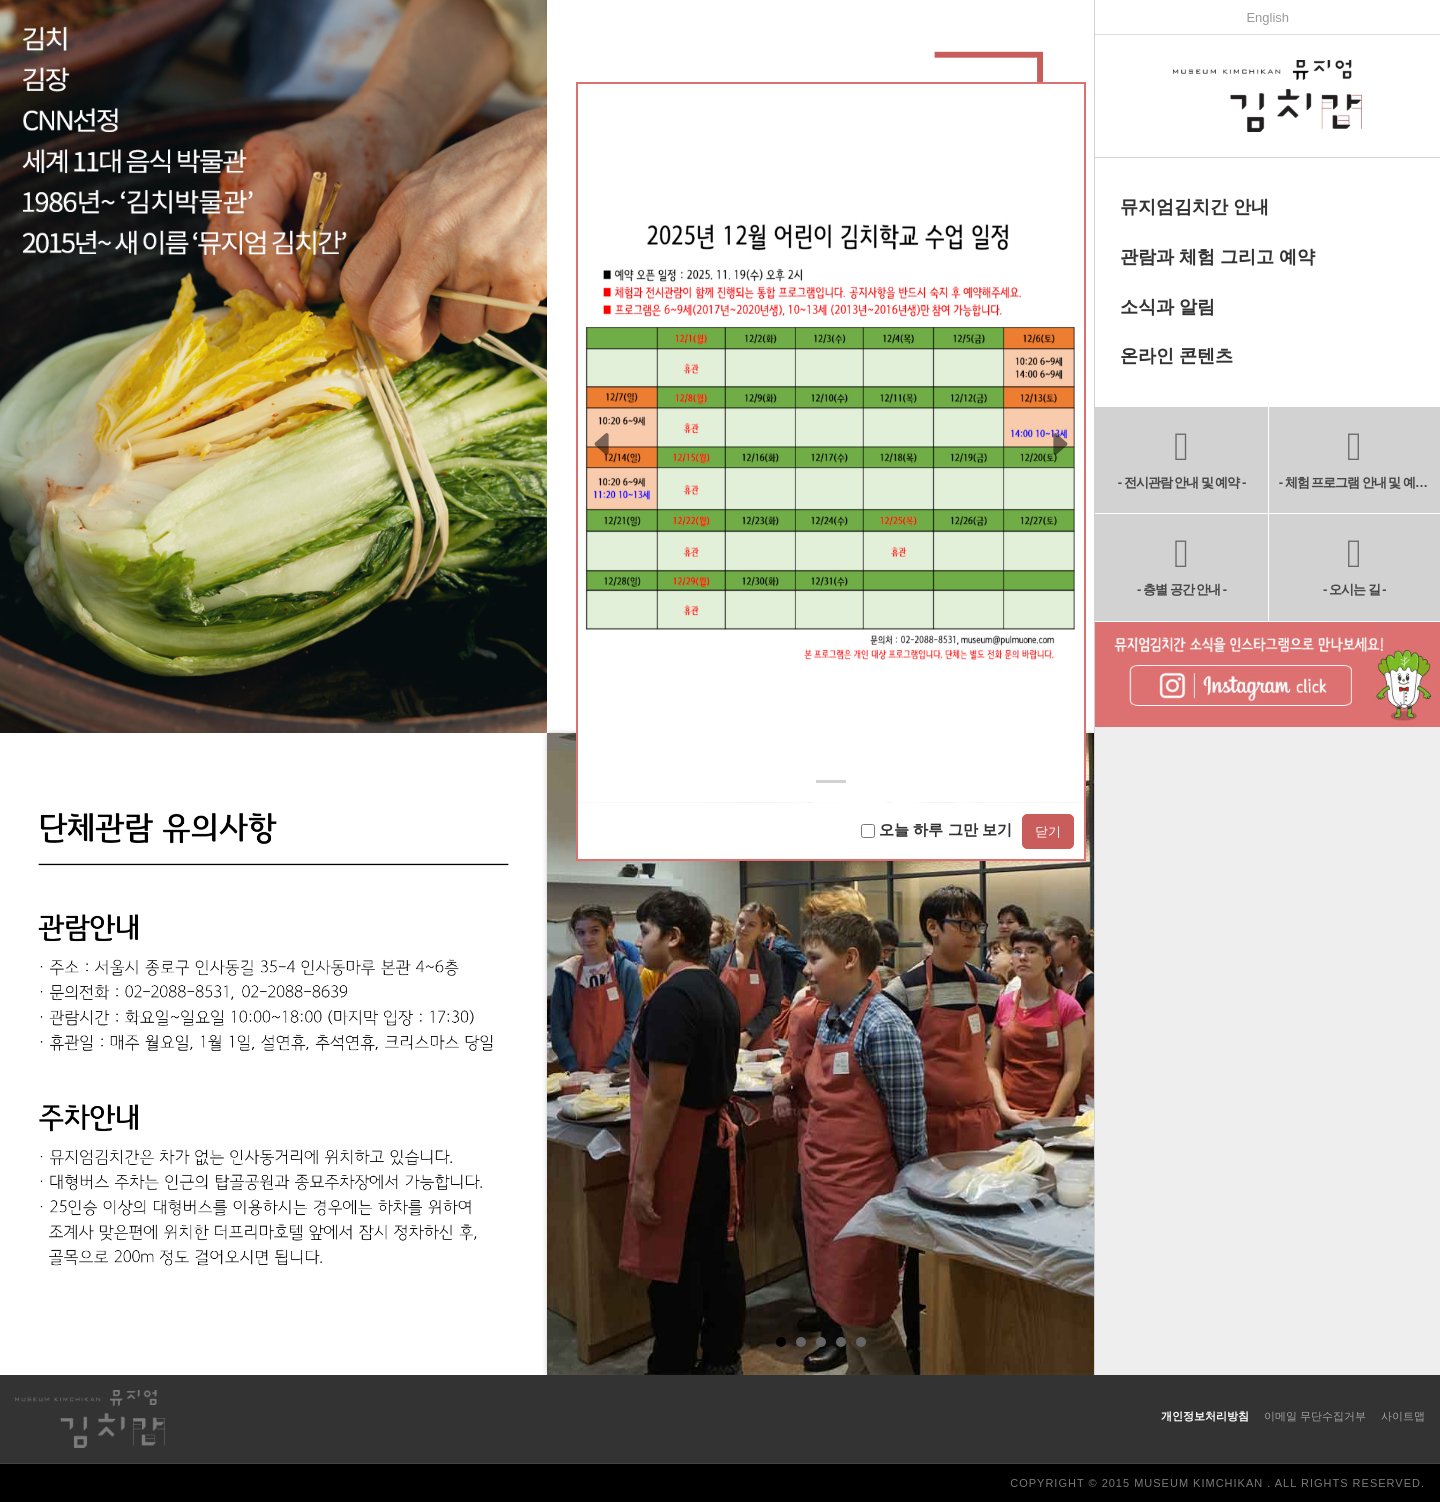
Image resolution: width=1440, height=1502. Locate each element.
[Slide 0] (831, 781)
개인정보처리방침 (1205, 1416)
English (1267, 17)
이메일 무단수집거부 (1315, 1416)
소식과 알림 (1167, 307)
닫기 (1048, 831)
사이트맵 (1403, 1416)
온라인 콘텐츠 (1176, 356)
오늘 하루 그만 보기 (936, 829)
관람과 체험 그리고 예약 (1217, 257)
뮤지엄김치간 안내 (1194, 207)
